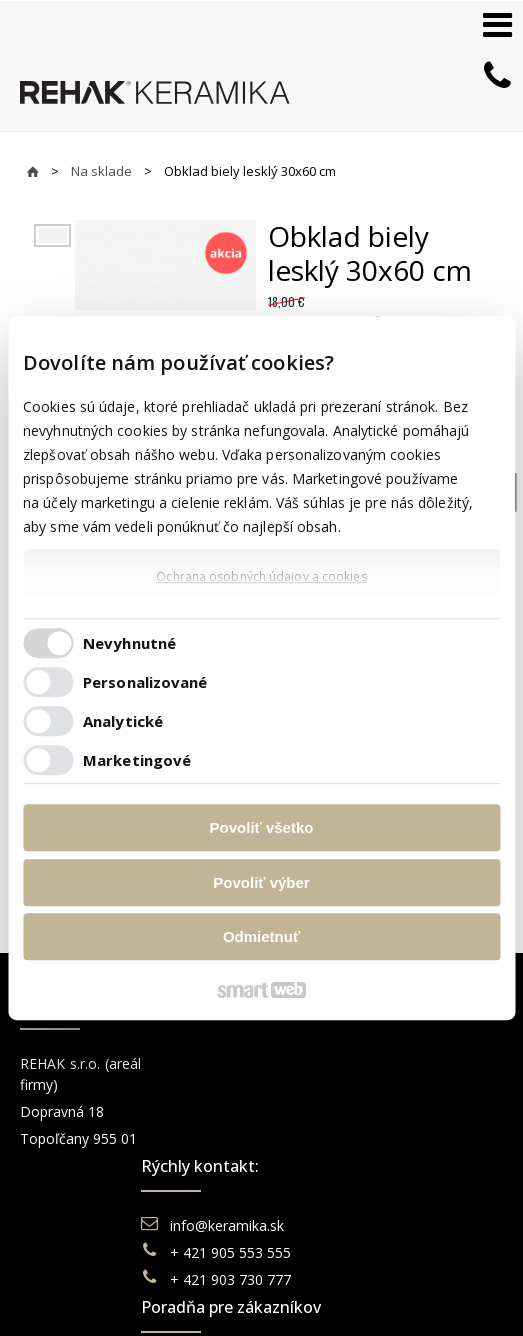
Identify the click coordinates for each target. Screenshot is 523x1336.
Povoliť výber (261, 882)
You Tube (451, 1117)
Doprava (325, 1134)
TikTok (442, 1171)
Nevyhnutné (129, 643)
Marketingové (137, 760)
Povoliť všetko (262, 827)
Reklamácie (336, 1161)
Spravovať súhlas (365, 1296)
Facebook (452, 1063)
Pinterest (449, 1144)
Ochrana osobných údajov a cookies (261, 577)
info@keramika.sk (230, 1063)
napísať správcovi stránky (373, 1276)
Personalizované (145, 682)
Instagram (453, 1090)
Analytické (123, 721)
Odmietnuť (261, 936)
